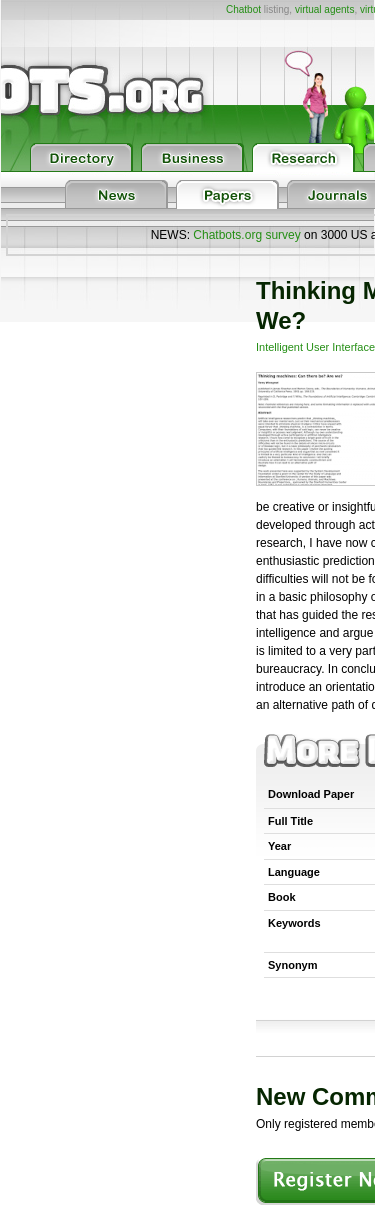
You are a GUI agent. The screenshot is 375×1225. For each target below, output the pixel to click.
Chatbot (243, 9)
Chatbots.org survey (246, 235)
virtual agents (324, 9)
